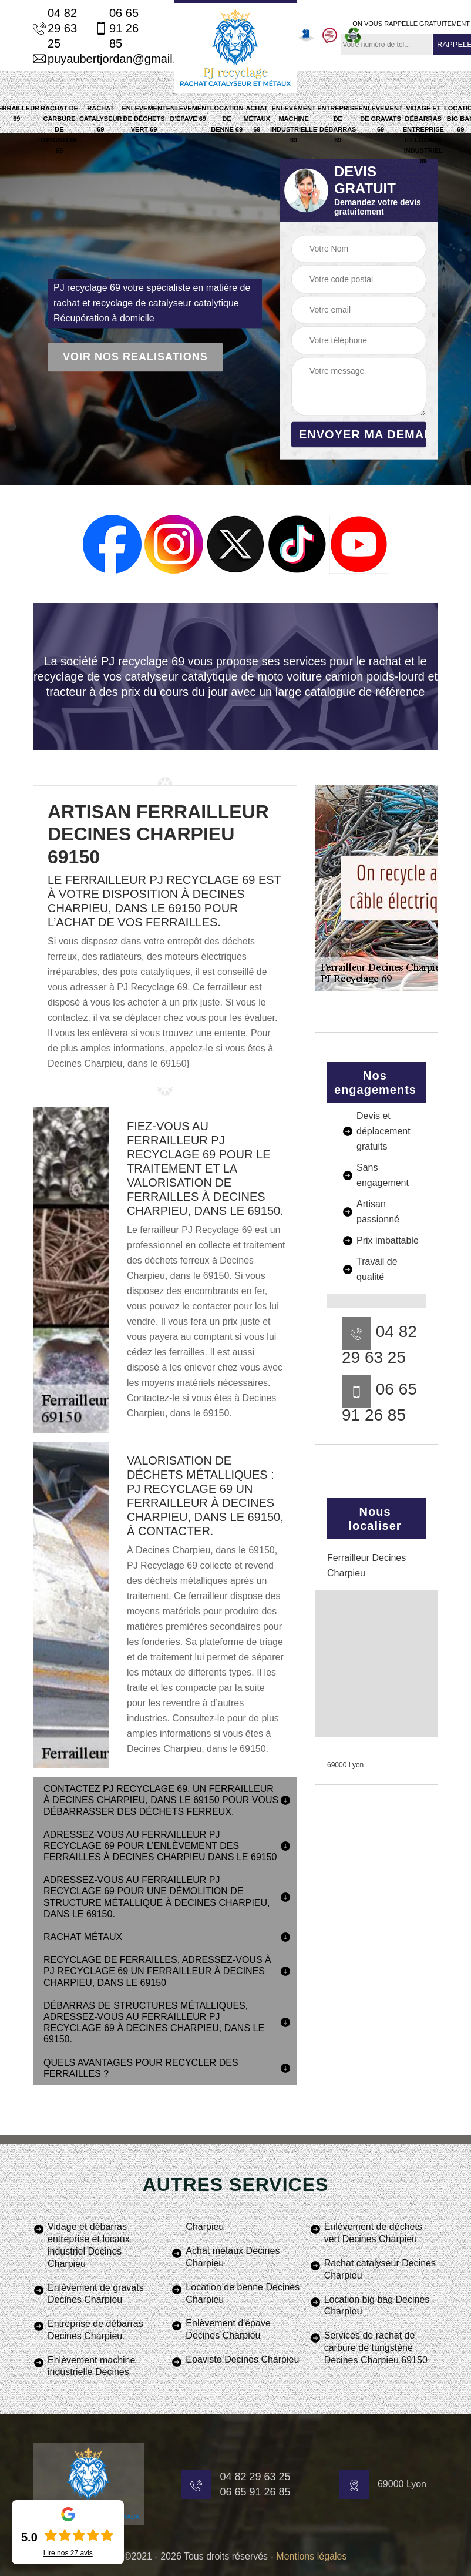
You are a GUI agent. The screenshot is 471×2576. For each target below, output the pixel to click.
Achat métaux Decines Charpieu (233, 2257)
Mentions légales (311, 2556)
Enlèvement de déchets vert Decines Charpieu (373, 2233)
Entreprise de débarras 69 (337, 124)
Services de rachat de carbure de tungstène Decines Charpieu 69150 (376, 2347)
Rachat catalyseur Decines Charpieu (380, 2269)
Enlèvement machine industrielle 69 (293, 124)
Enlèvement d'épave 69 (188, 113)
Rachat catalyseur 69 (100, 119)
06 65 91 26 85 (117, 28)
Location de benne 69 (227, 119)
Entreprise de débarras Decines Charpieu (95, 2330)
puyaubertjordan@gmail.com (88, 58)
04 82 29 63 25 (55, 28)
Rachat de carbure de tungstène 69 (59, 129)
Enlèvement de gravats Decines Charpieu (96, 2294)
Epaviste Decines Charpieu (242, 2359)
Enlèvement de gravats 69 (380, 119)
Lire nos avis (68, 2553)
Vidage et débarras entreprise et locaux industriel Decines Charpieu (89, 2245)
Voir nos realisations (135, 357)
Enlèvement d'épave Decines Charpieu (228, 2329)
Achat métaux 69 (256, 119)
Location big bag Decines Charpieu (377, 2305)
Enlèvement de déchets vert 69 (144, 119)
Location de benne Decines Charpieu (243, 2293)
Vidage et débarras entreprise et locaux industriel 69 (423, 135)
